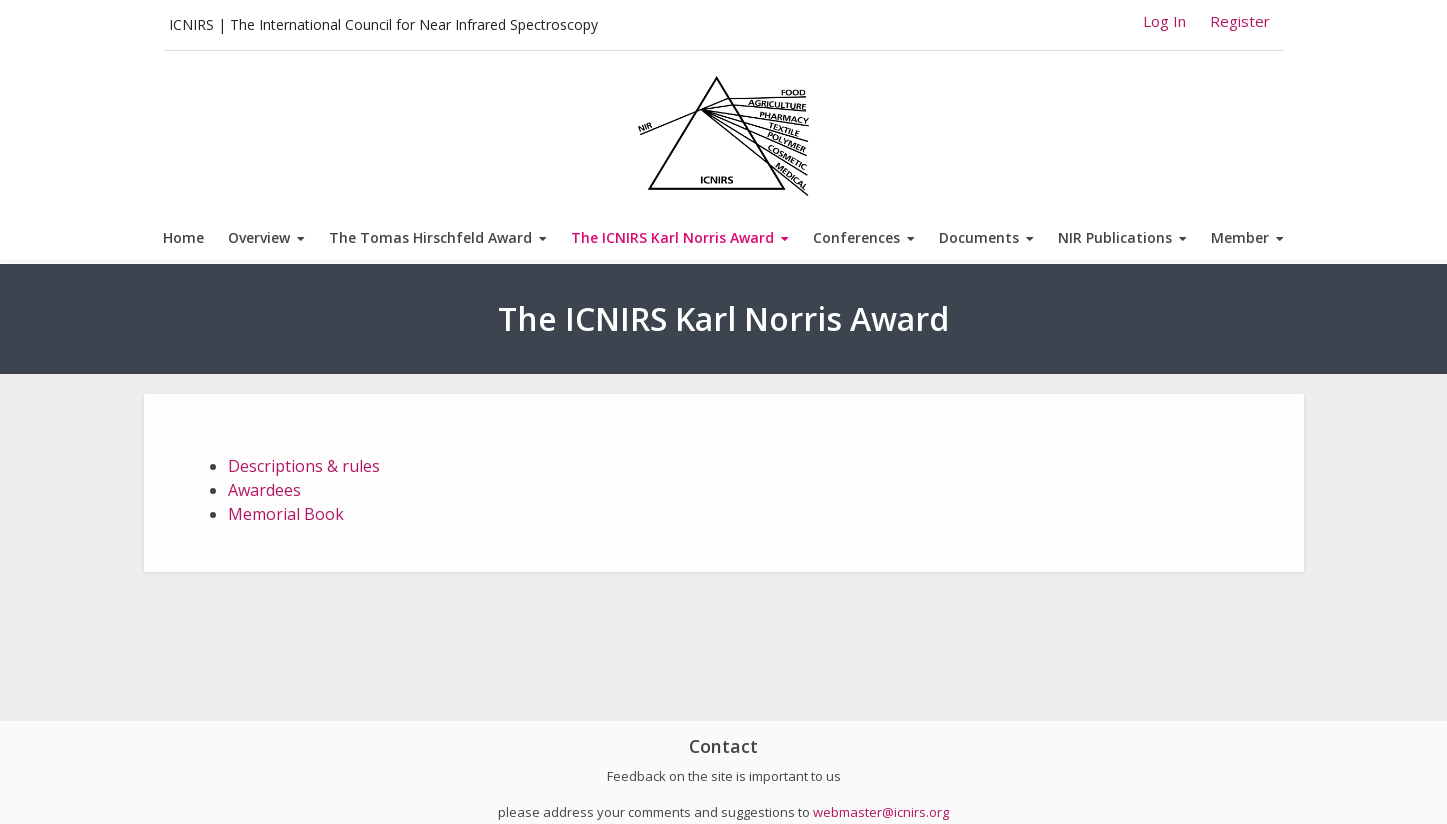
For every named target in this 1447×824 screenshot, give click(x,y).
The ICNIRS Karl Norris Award (672, 237)
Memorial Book (286, 514)
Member (1240, 237)
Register (1240, 21)
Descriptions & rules (304, 466)
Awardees (264, 490)
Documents (979, 237)
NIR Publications (1115, 237)
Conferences (856, 237)
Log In (1164, 21)
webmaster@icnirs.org (881, 812)
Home (183, 237)
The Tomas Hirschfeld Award (430, 237)
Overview (259, 237)
